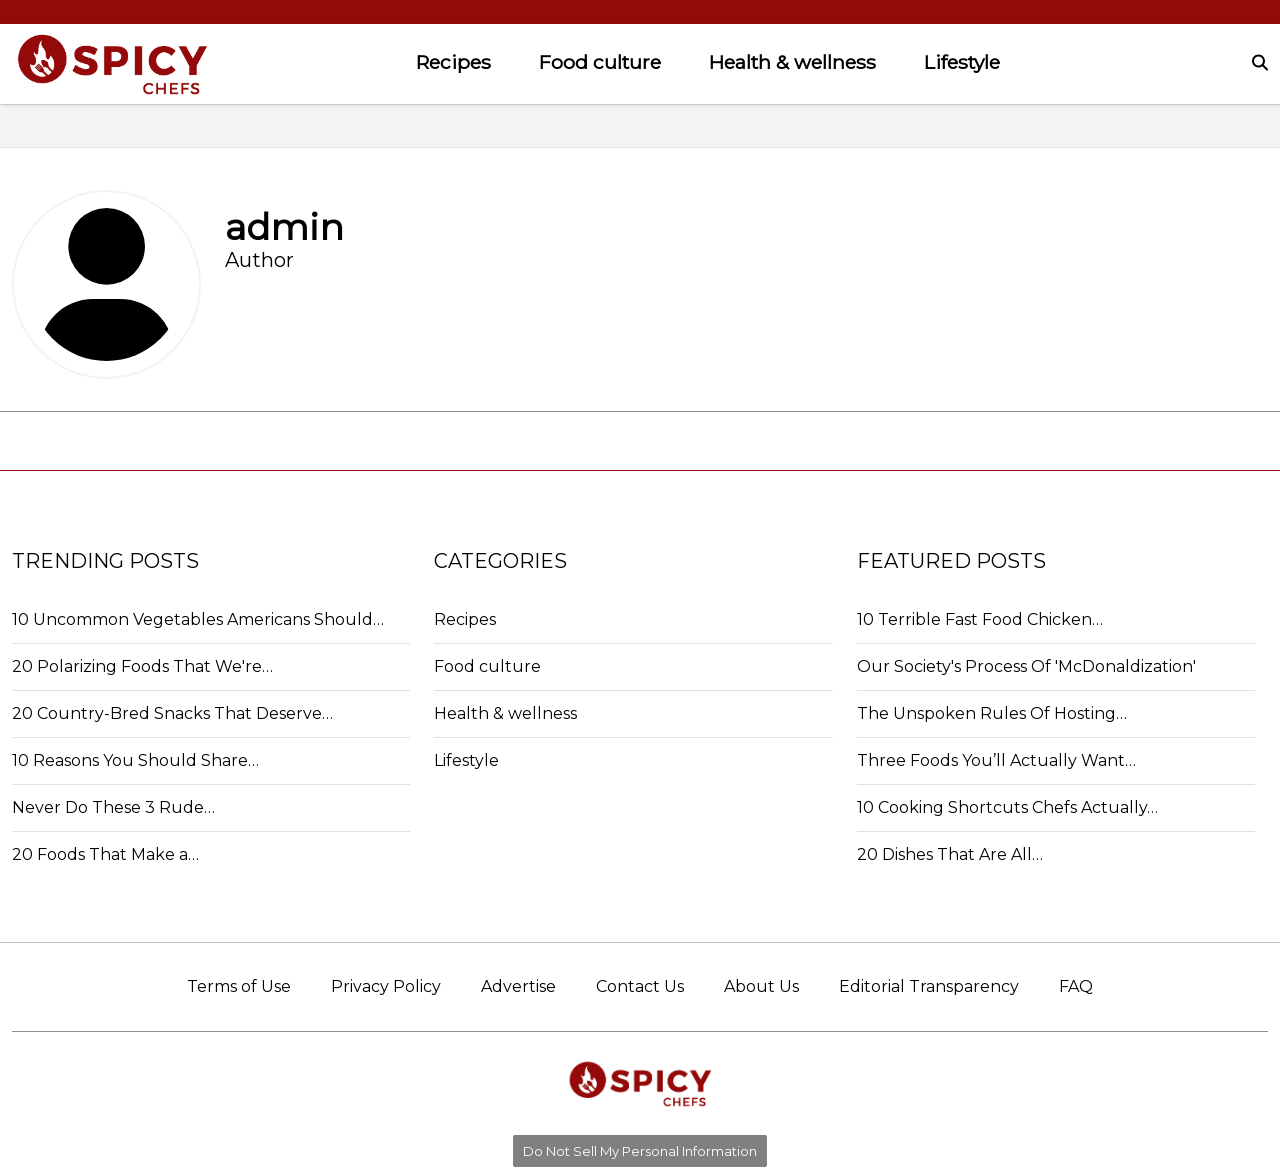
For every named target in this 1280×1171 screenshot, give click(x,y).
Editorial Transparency (929, 986)
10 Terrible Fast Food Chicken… (980, 619)
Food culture (600, 62)
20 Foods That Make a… (105, 854)
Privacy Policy (386, 986)
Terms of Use (239, 986)
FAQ (1076, 986)
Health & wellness (792, 62)
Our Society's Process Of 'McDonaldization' (1026, 666)
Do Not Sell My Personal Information (640, 1151)
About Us (761, 986)
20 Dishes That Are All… (950, 854)
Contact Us (640, 986)
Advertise (518, 986)
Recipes (453, 62)
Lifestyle (962, 62)
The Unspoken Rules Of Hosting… (992, 713)
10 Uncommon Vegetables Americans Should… (198, 619)
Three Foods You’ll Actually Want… (996, 760)
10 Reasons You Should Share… (135, 760)
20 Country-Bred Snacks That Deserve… (172, 713)
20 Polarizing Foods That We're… (142, 666)
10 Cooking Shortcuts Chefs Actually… (1007, 807)
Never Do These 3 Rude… (113, 807)
